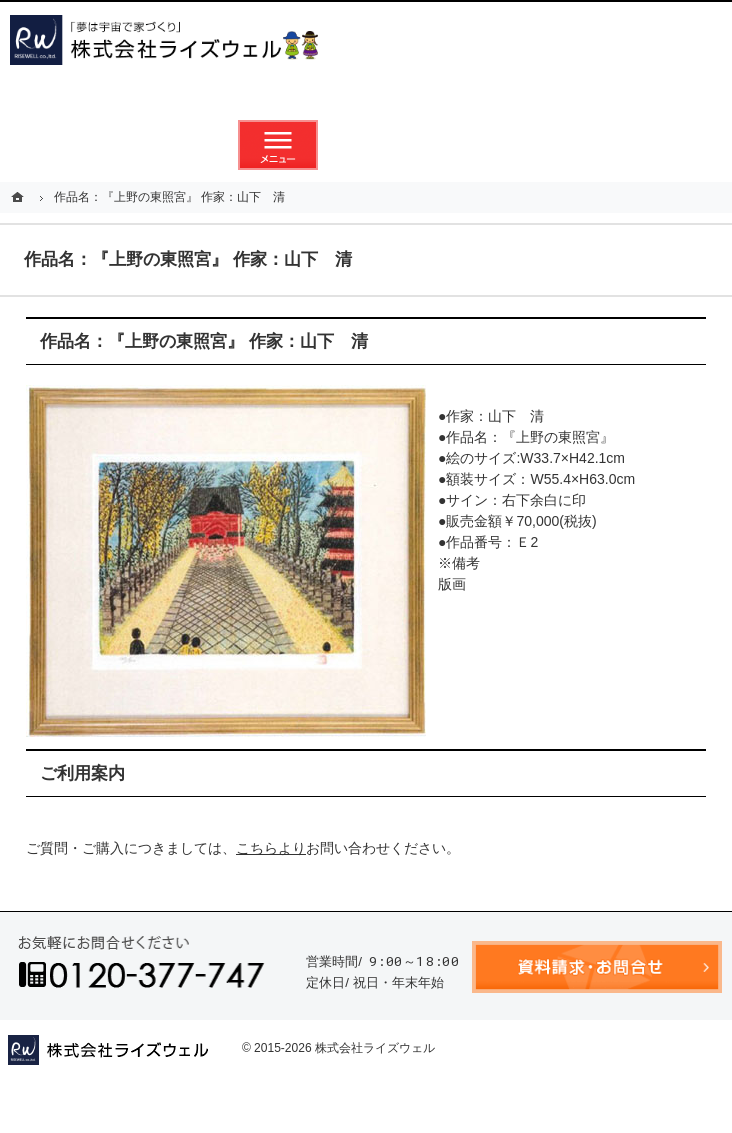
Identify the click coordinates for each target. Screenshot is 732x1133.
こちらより (271, 848)
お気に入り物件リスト (454, 145)
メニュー (278, 145)
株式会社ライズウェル (375, 1048)
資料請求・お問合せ (366, 145)
